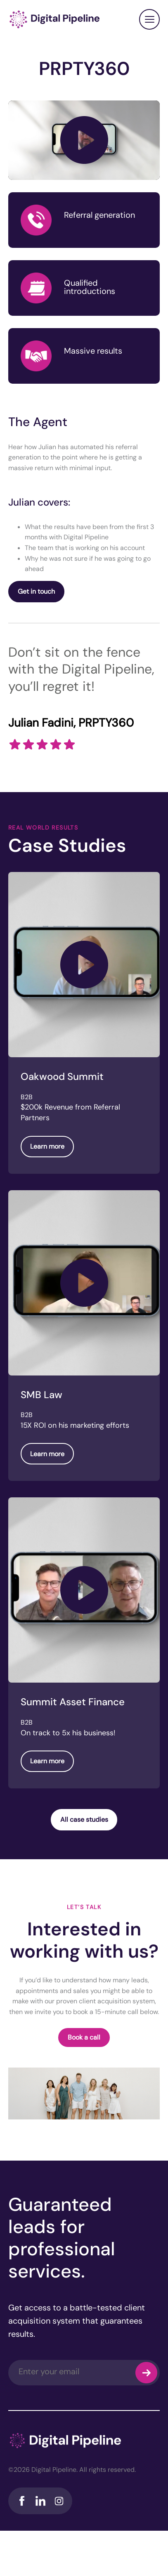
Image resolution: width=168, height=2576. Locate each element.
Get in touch (36, 591)
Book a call (84, 2037)
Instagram (59, 2501)
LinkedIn (40, 2501)
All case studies (84, 1819)
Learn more (47, 1146)
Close (149, 19)
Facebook (22, 2501)
